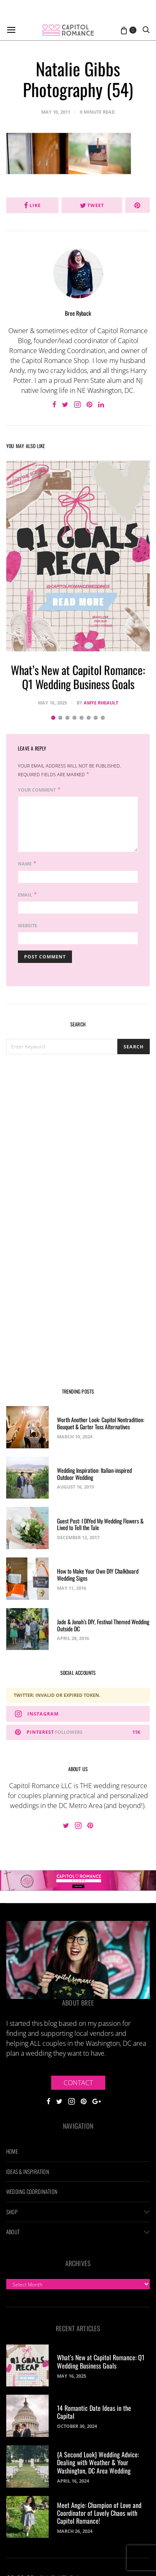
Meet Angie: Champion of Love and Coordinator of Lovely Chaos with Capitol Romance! (99, 2513)
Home (12, 2151)
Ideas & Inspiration (27, 2171)
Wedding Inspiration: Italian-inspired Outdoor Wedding (94, 1474)
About (13, 2231)
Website (27, 925)
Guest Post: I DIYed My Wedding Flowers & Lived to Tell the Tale (100, 1524)
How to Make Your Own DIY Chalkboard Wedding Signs (98, 1574)
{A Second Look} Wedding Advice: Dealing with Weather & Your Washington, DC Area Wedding (98, 2462)
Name (25, 863)
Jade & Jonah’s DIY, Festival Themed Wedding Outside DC (103, 1625)
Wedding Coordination (31, 2191)
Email (25, 895)
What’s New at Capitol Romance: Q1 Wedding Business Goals (78, 676)
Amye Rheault (101, 702)
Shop (11, 2212)
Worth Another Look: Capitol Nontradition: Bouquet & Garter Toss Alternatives (100, 1423)
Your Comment (37, 790)
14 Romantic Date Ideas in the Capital (94, 2412)
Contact (78, 2082)
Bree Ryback (78, 313)
